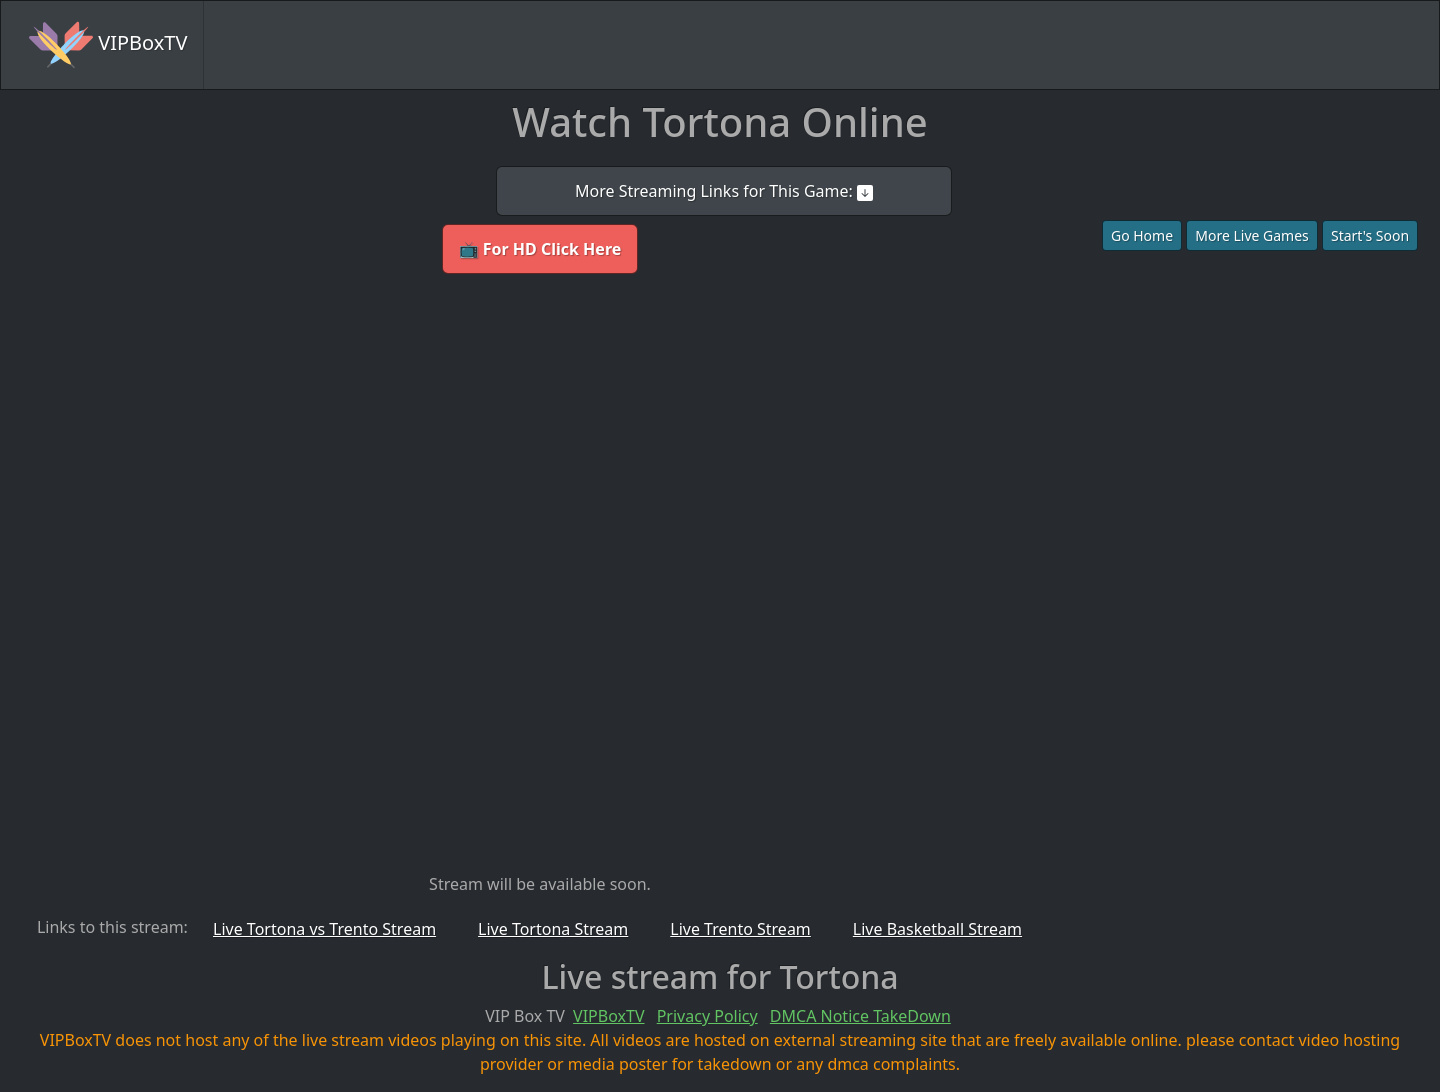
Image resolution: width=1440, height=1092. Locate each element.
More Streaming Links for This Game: (724, 191)
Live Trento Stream (740, 929)
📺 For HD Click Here (540, 249)
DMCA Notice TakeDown (860, 1016)
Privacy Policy (707, 1016)
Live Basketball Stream (937, 929)
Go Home (1142, 235)
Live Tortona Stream (553, 929)
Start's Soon (1370, 235)
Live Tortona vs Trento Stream (324, 929)
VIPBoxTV (108, 45)
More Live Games (1252, 235)
